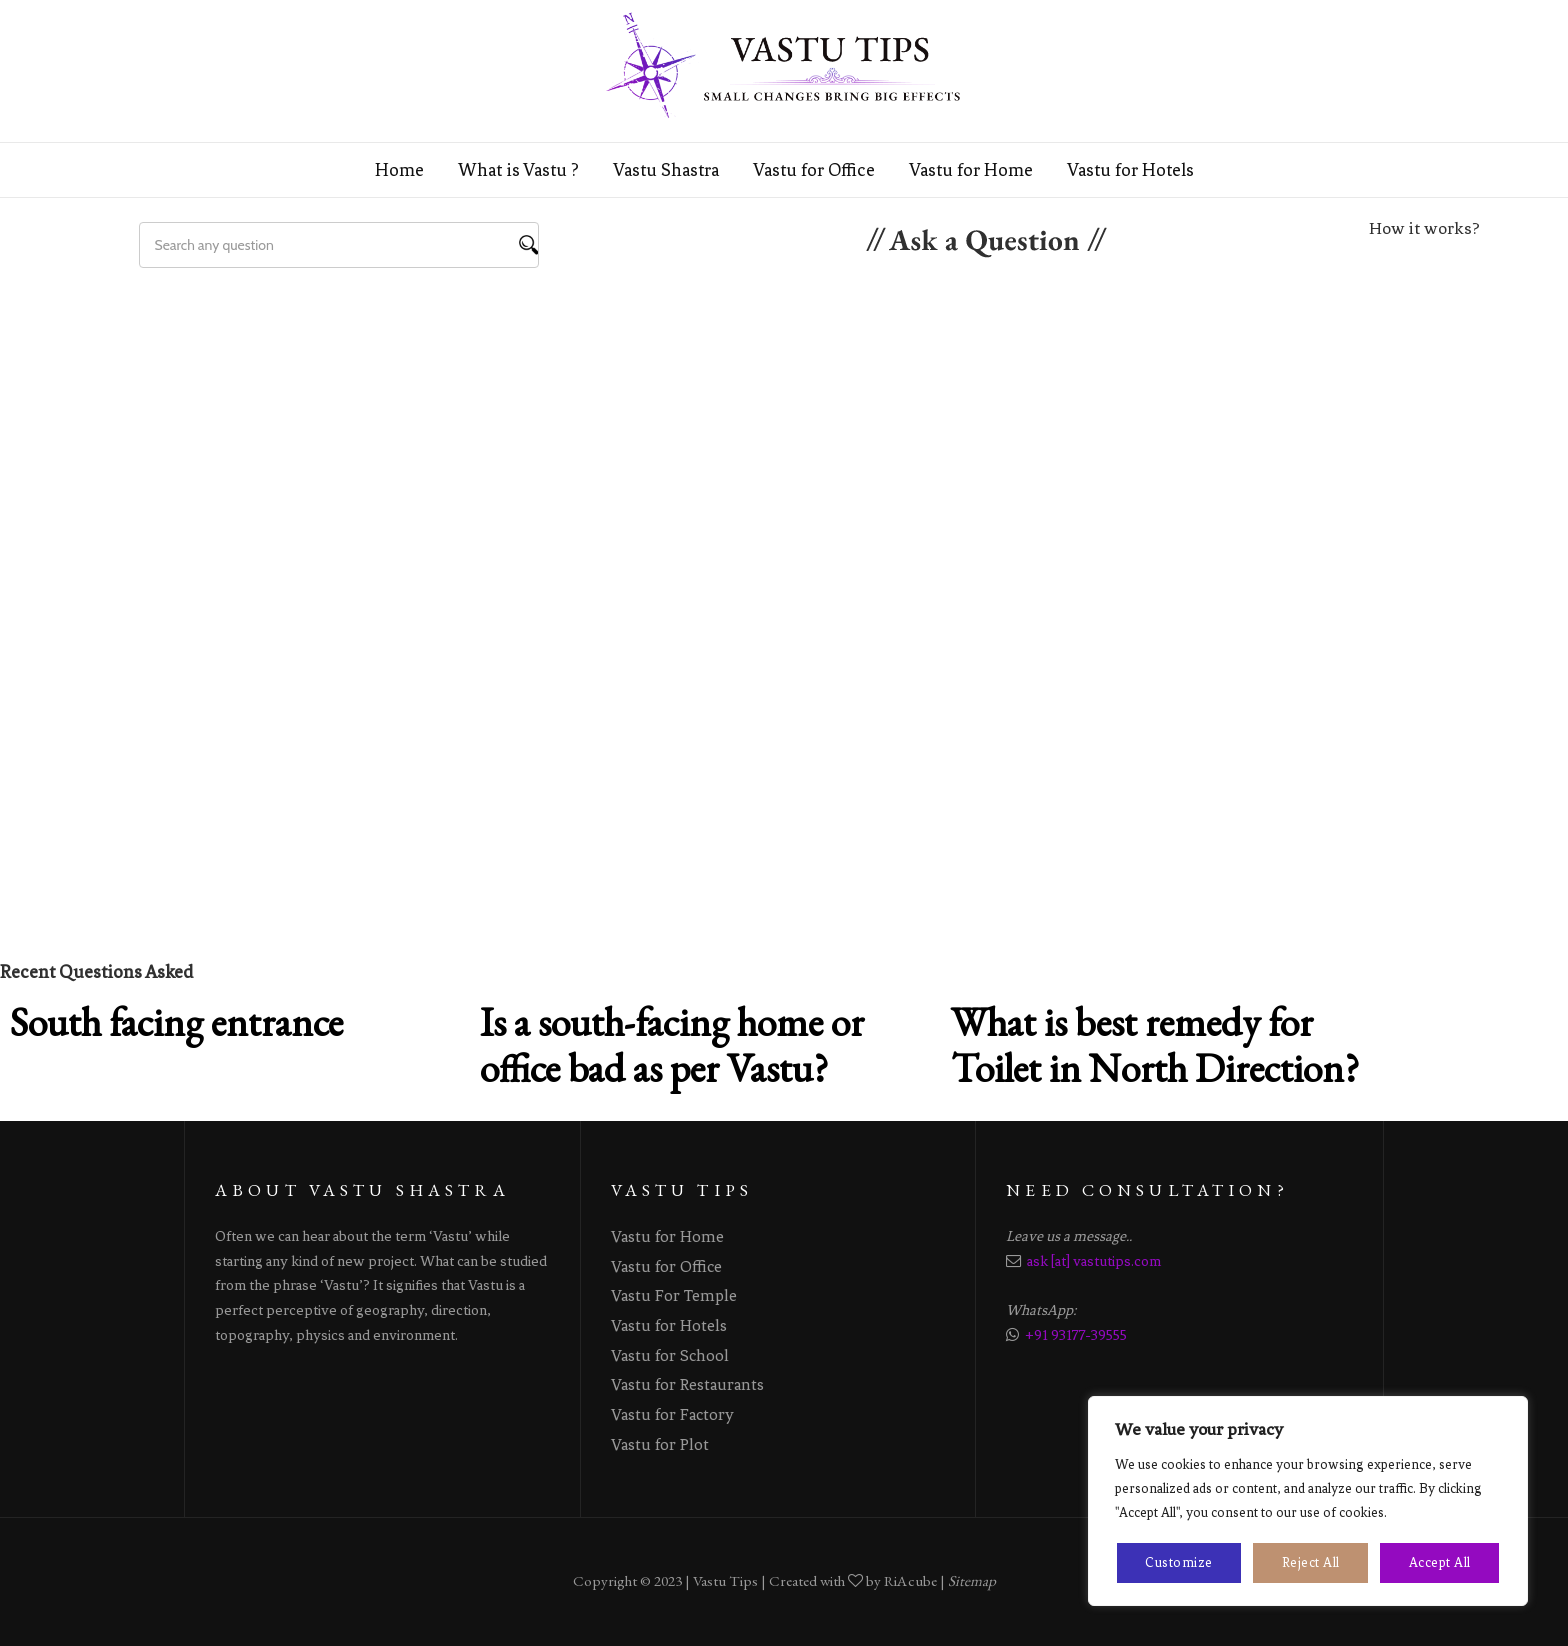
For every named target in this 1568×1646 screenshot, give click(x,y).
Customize (1179, 1562)
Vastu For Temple (674, 1295)
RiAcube (910, 1581)
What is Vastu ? (518, 170)
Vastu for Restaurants (687, 1384)
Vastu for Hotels (1130, 170)
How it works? (1424, 228)
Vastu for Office (814, 170)
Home (399, 170)
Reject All (1311, 1562)
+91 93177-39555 (1076, 1335)
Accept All (1440, 1562)
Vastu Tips (725, 1581)
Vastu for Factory (672, 1414)
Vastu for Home (971, 170)
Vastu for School (670, 1355)
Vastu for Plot (660, 1444)
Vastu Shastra (666, 170)
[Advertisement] (784, 418)
